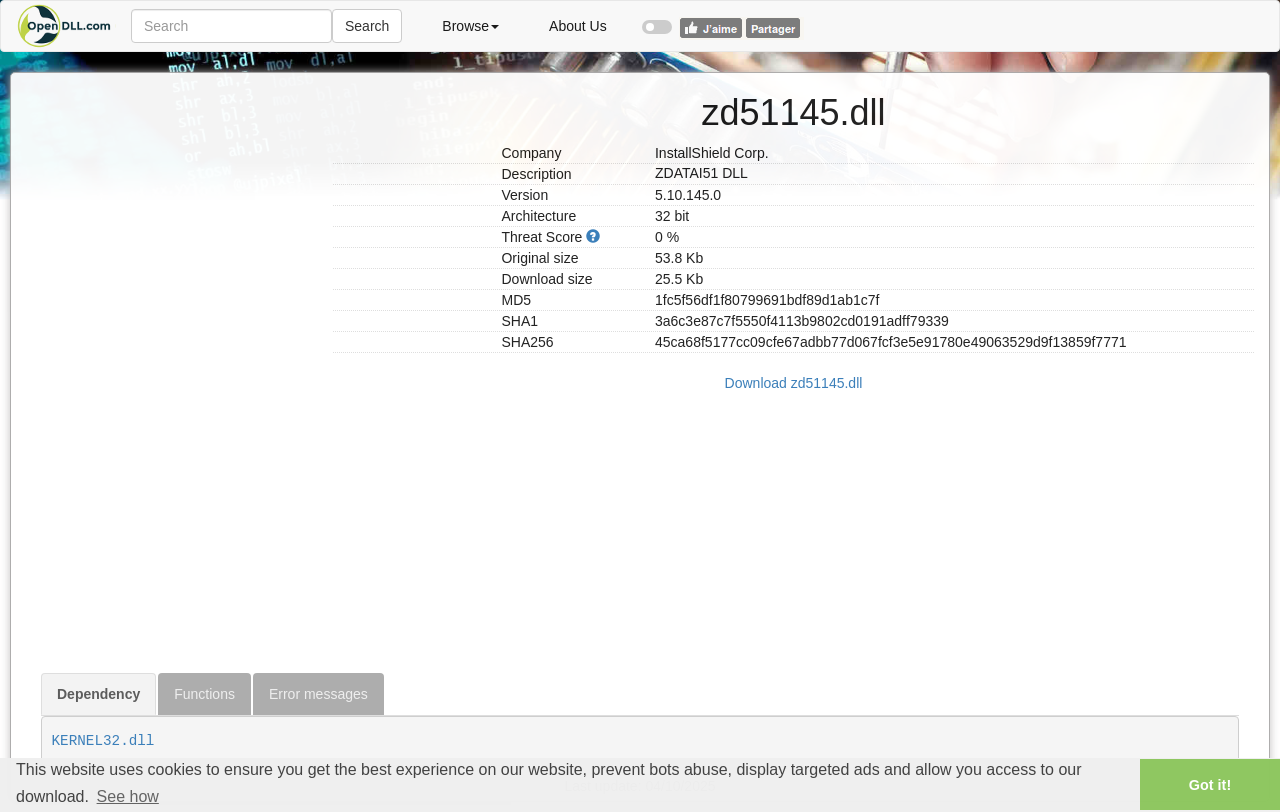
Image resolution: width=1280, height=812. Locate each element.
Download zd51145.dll (794, 383)
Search (367, 26)
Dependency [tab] (98, 694)
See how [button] (128, 796)
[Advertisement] (179, 373)
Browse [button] (470, 26)
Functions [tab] (204, 694)
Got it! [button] (1210, 785)
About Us (578, 26)
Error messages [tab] (318, 694)
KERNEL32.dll (103, 741)
